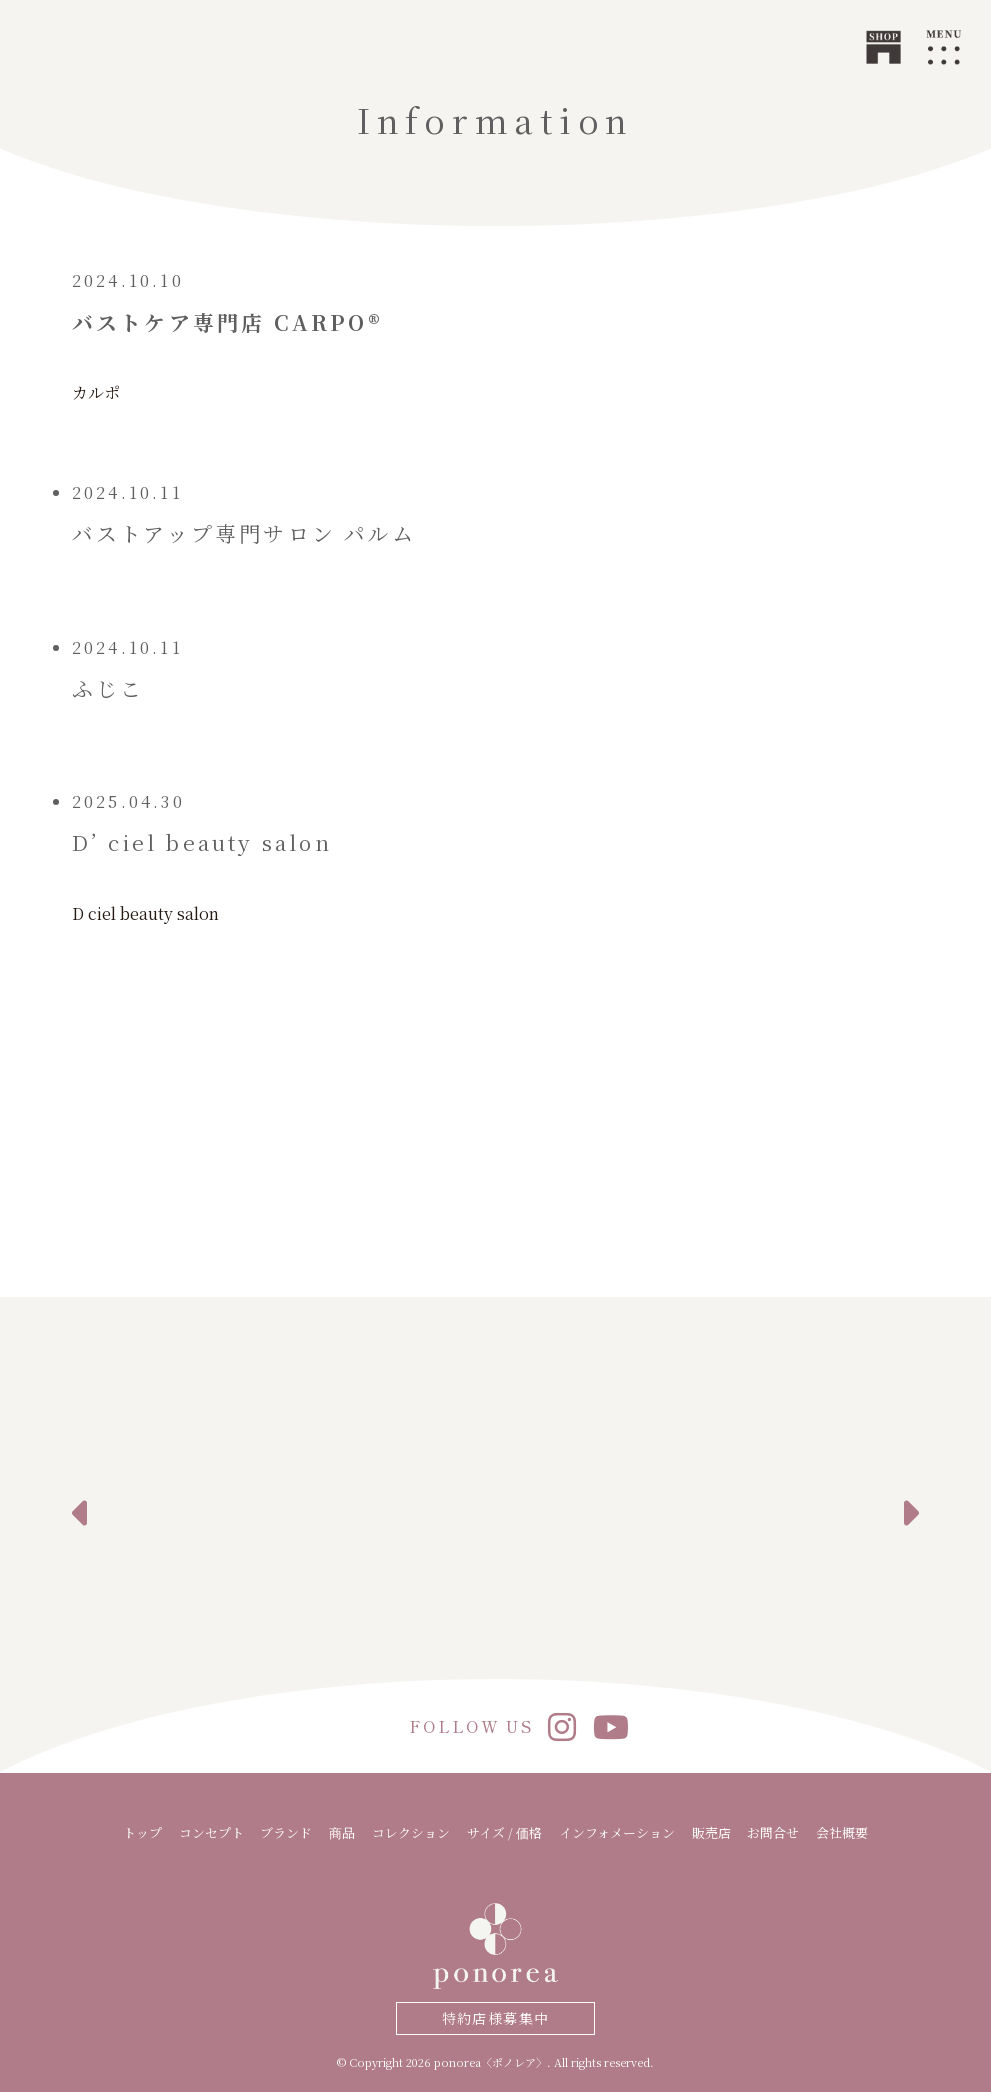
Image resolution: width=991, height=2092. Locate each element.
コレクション (411, 1832)
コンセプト (211, 1832)
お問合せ (773, 1832)
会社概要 (842, 1832)
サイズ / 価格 (504, 1832)
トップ (142, 1832)
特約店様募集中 (496, 2018)
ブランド (286, 1832)
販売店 (711, 1832)
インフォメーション (617, 1832)
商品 (342, 1832)
